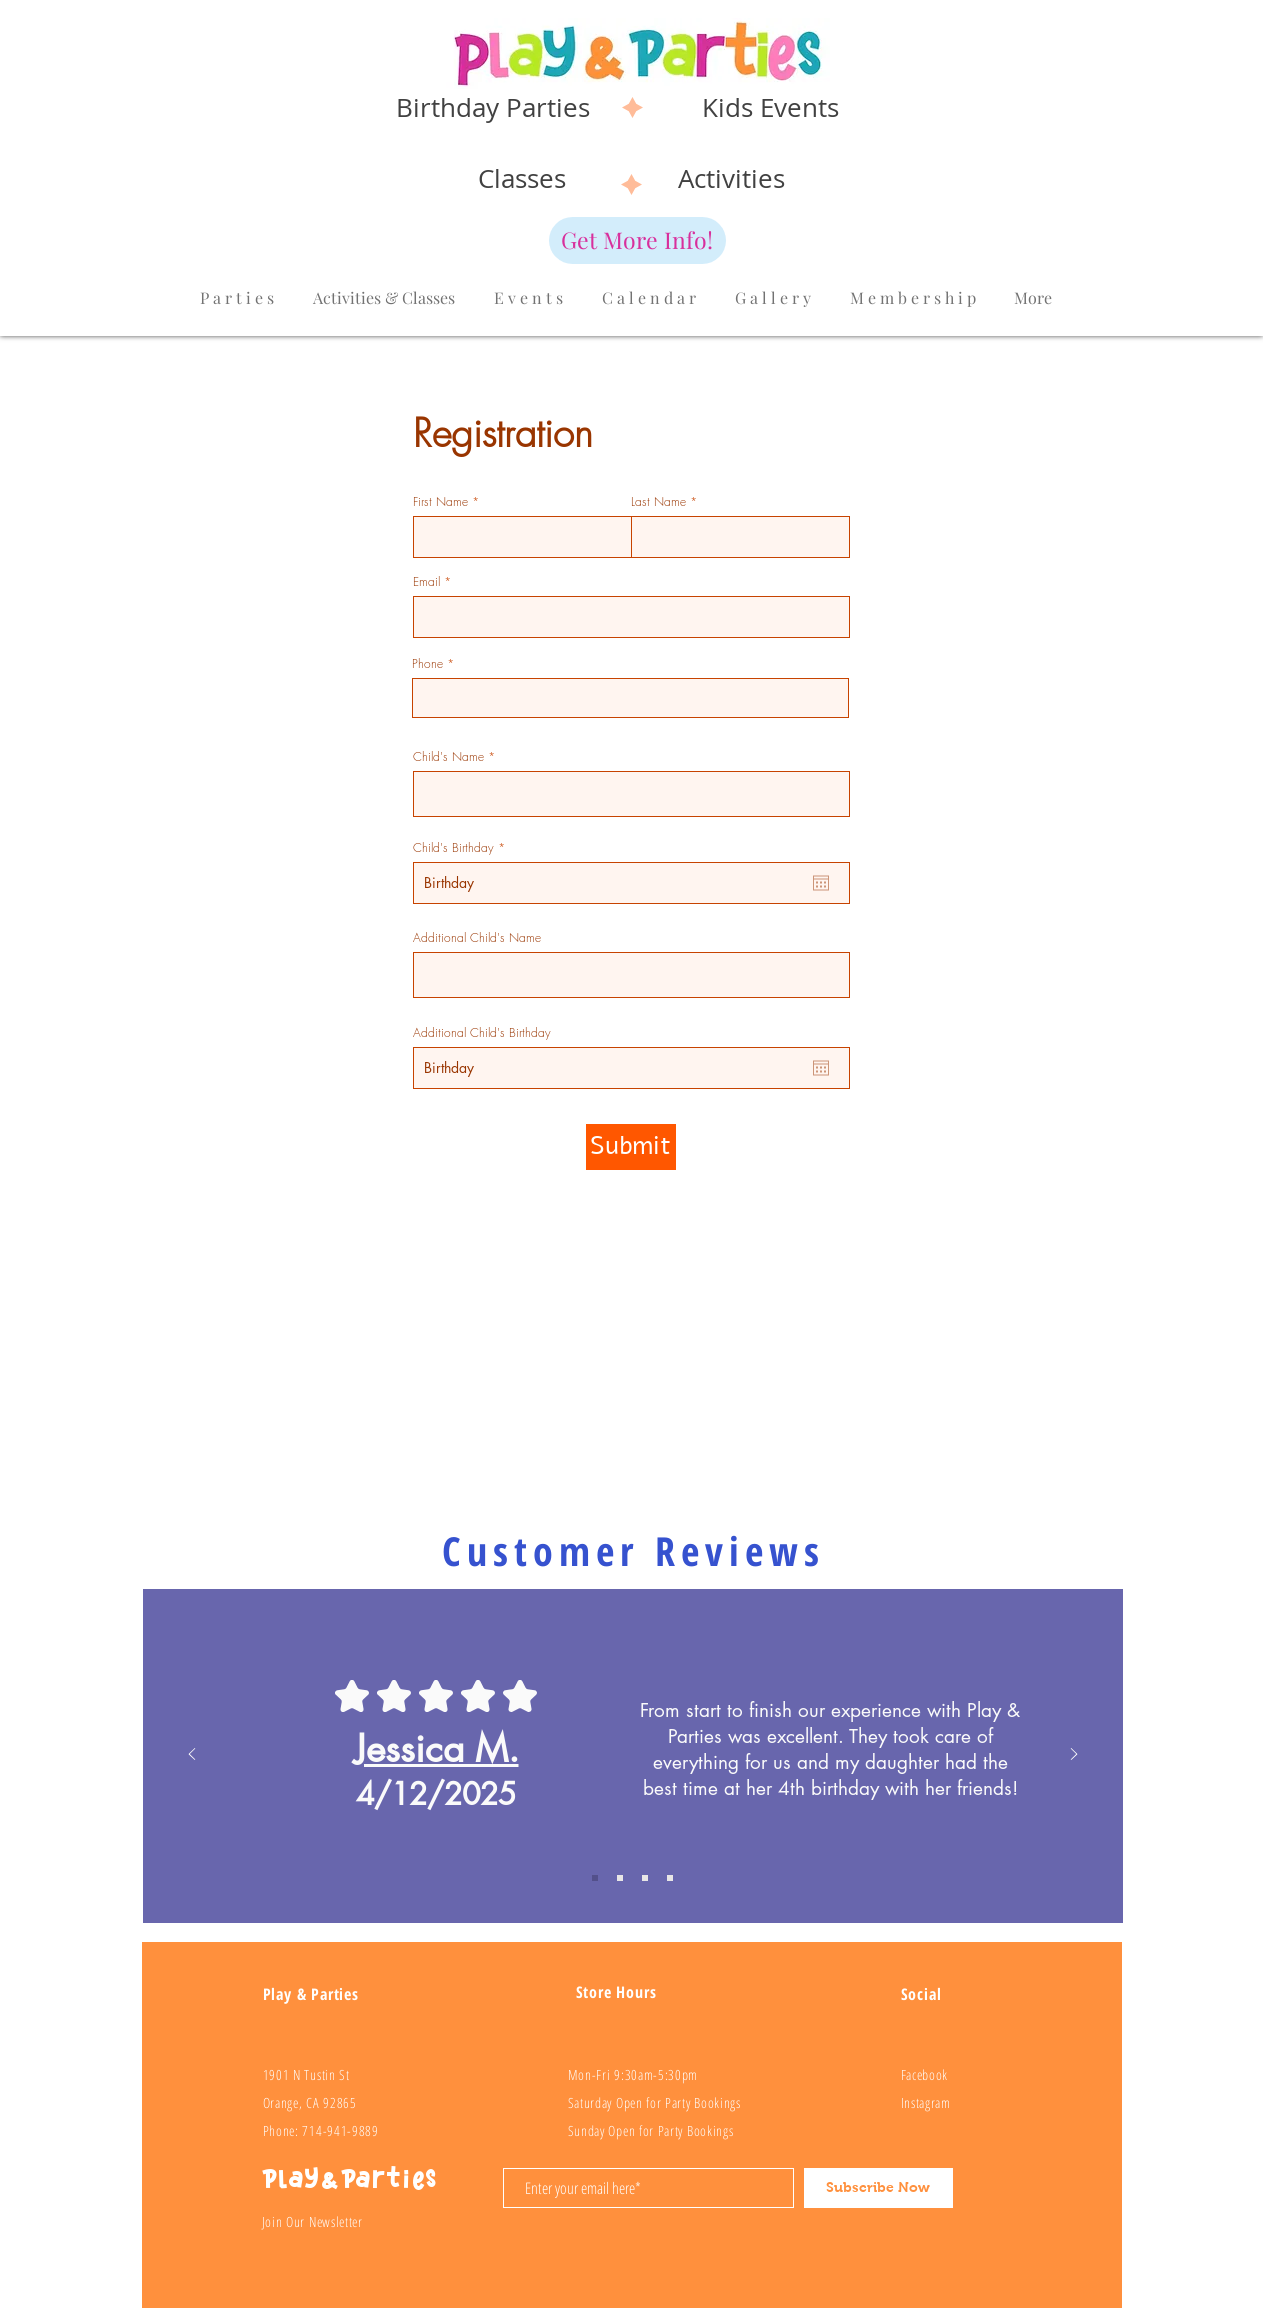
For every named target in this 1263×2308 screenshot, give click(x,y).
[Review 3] (645, 1878)
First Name (440, 502)
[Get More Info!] (637, 240)
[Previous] (192, 1755)
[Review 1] (595, 1878)
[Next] (1074, 1755)
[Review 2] (620, 1878)
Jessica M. (436, 1749)
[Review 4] (670, 1878)
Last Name (658, 502)
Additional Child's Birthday (482, 1033)
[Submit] (631, 1147)
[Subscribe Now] (878, 2188)
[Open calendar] (821, 883)
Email (426, 582)
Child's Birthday (462, 848)
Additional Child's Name (477, 938)
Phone (427, 664)
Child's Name (448, 757)
